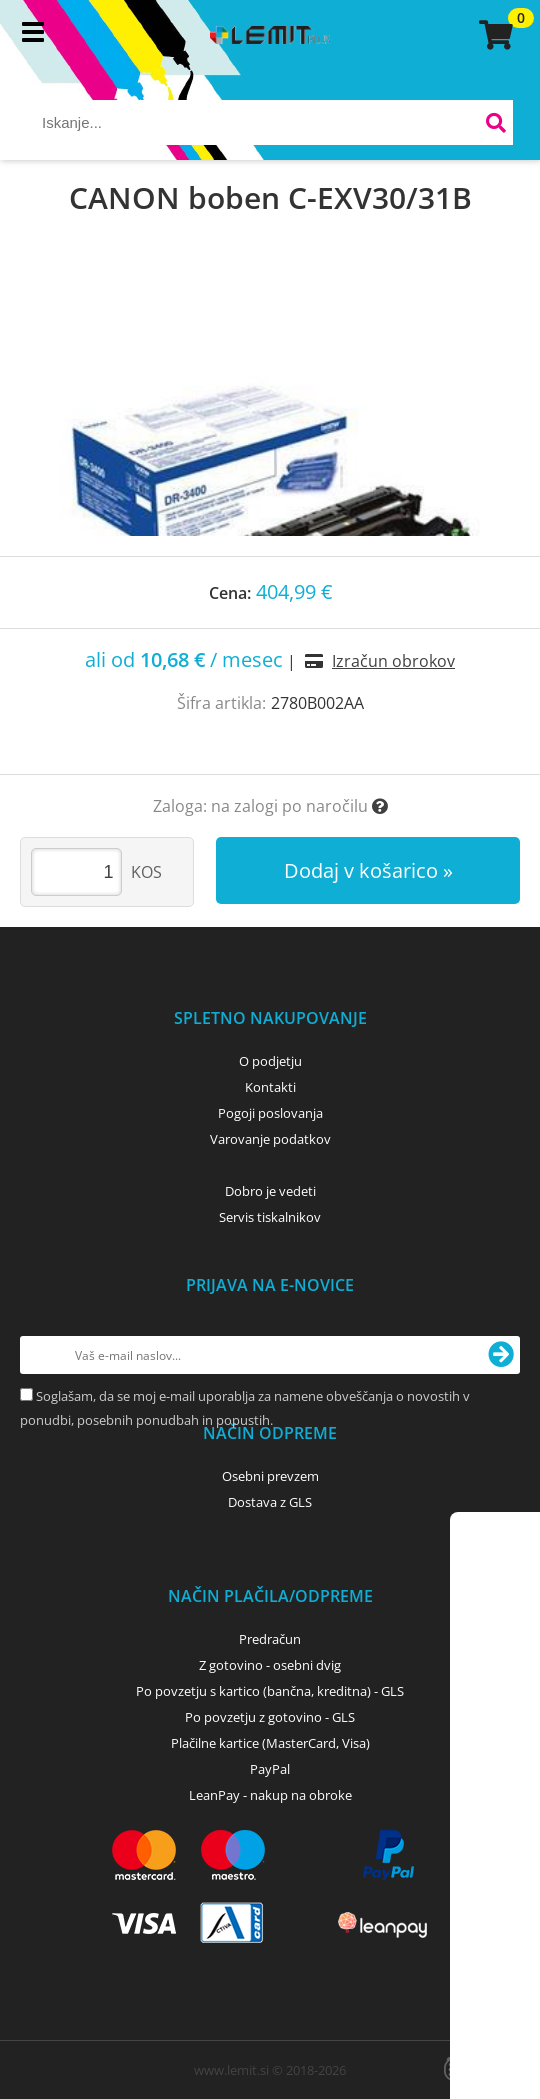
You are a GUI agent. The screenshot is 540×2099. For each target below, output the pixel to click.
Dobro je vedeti (270, 1191)
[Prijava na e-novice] (501, 1355)
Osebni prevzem (270, 1476)
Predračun (270, 1639)
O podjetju (270, 1061)
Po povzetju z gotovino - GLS (270, 1717)
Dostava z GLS (270, 1502)
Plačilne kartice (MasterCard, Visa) (270, 1743)
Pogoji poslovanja (270, 1113)
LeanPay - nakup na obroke (270, 1795)
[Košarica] (493, 35)
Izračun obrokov (393, 661)
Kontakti (270, 1087)
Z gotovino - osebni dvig (270, 1665)
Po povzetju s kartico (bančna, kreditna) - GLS (270, 1691)
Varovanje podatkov (270, 1139)
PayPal (270, 1769)
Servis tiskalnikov (270, 1217)
